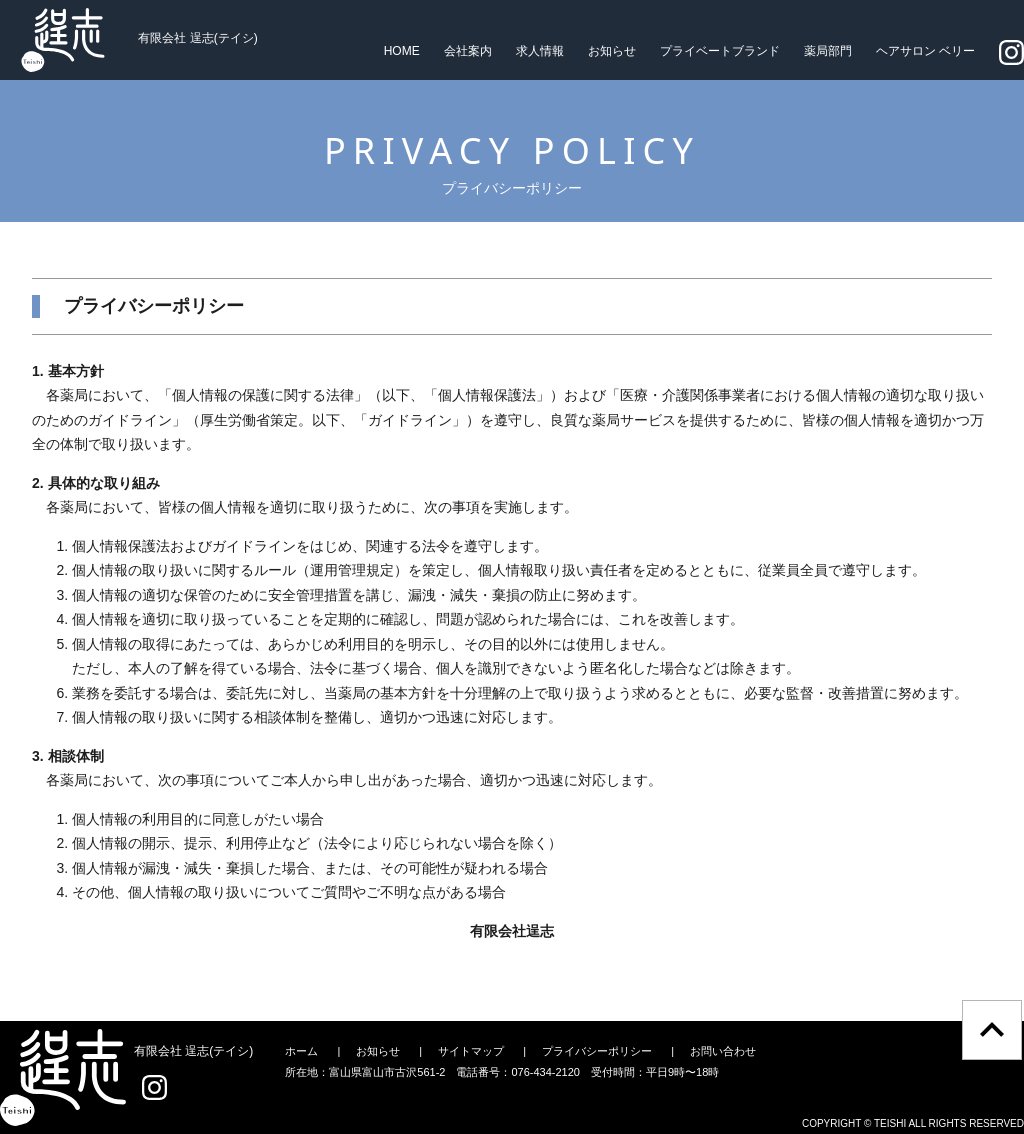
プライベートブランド (720, 51)
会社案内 (468, 51)
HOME (402, 51)
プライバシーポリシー (597, 1051)
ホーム (301, 1051)
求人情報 (540, 51)
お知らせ (612, 51)
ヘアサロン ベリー (925, 51)
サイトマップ (471, 1051)
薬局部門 (828, 51)
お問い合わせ (723, 1051)
